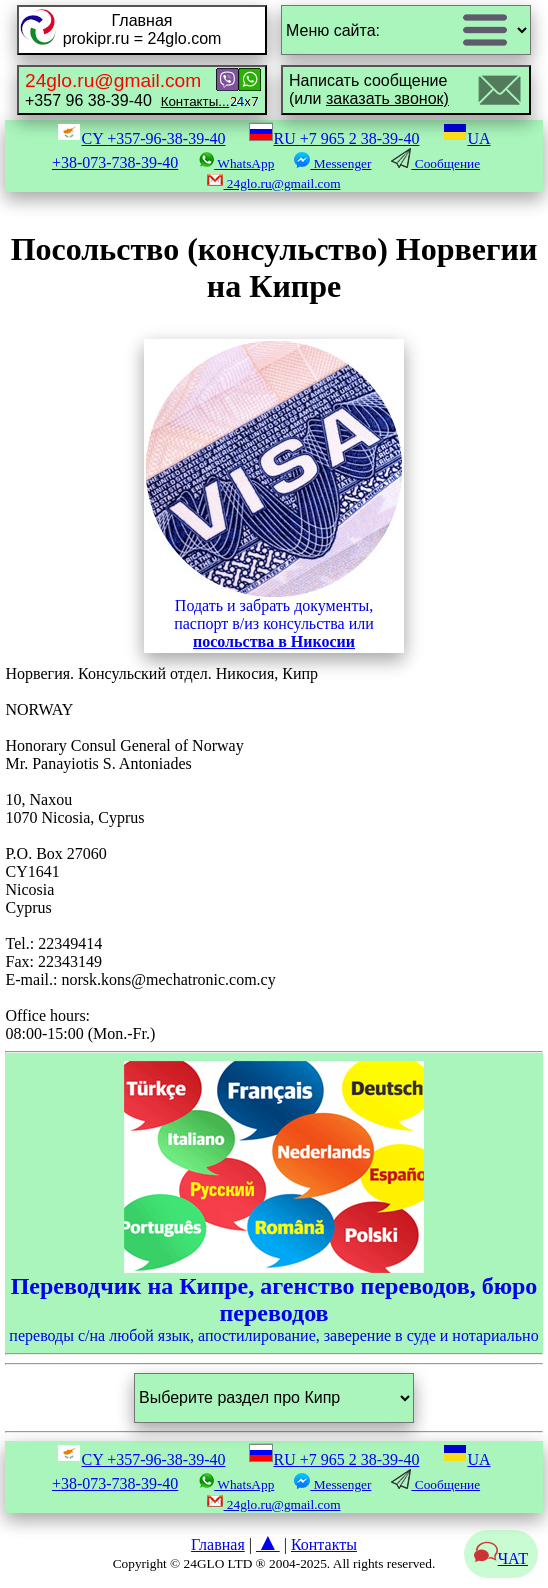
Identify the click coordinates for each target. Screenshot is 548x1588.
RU (334, 138)
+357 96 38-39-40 (127, 89)
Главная (218, 1544)
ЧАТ (501, 1558)
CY (141, 138)
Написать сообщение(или (369, 89)
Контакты (324, 1544)
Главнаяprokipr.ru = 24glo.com (142, 29)
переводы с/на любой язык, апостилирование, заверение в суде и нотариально (273, 1202)
